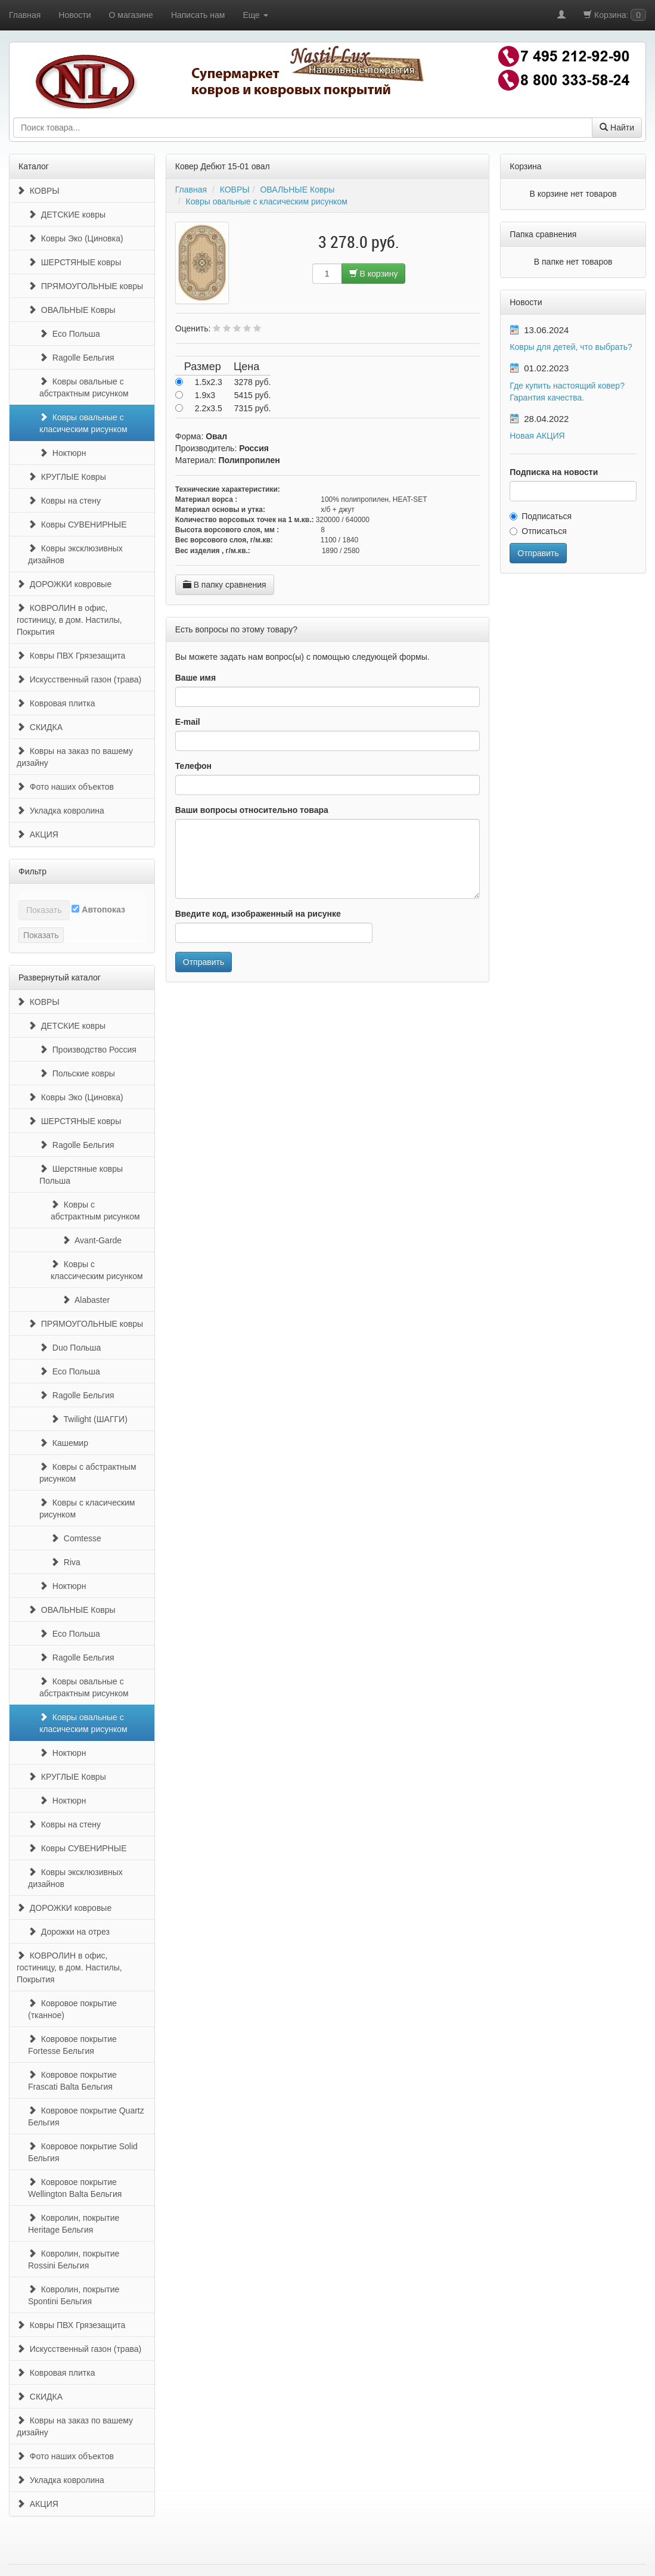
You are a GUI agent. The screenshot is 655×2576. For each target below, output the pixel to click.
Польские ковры (77, 1073)
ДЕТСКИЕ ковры (66, 214)
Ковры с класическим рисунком (87, 1508)
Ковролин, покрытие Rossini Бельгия (73, 2259)
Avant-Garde (92, 1240)
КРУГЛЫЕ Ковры (67, 477)
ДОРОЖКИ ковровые (64, 584)
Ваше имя (195, 677)
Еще (255, 15)
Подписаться (541, 516)
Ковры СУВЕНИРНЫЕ (77, 524)
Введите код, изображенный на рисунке (258, 913)
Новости (74, 15)
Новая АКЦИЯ (537, 435)
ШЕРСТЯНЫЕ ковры (74, 262)
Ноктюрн (62, 453)
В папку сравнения (224, 584)
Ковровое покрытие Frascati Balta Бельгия (72, 2080)
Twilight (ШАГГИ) (89, 1419)
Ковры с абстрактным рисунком (95, 1210)
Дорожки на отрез (69, 1931)
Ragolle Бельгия (76, 357)
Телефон (193, 766)
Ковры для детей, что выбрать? (571, 347)
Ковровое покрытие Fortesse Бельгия (72, 2045)
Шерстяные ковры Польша (81, 1174)
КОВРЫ (38, 190)
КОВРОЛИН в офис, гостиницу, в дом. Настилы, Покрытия (69, 620)
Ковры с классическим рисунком (97, 1270)
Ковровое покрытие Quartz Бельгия (86, 2116)
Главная (25, 15)
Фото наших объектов (65, 787)
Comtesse (76, 1538)
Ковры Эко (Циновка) (75, 238)
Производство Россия (87, 1049)
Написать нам (198, 15)
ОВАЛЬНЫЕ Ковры (72, 310)
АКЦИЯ (37, 834)
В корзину (373, 273)
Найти (617, 127)
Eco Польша (69, 334)
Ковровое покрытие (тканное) (72, 2009)
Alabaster (86, 1300)
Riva (65, 1562)
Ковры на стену (64, 500)
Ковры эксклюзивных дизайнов (75, 554)
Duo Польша (70, 1347)
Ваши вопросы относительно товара (251, 810)
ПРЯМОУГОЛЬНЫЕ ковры (85, 286)
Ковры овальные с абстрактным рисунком (84, 387)
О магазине (131, 15)
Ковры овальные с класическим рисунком (83, 423)
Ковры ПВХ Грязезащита (71, 655)
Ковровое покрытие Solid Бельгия (83, 2152)
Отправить (203, 962)
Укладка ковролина (60, 810)
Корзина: (614, 15)
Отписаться (538, 531)
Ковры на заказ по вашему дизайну (75, 757)
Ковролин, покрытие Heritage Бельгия (73, 2223)
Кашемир (63, 1443)
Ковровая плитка (56, 703)
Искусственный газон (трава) (79, 679)
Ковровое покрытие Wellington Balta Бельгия (75, 2188)
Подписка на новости (554, 472)
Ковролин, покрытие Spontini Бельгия (73, 2295)
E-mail (187, 722)
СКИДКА (40, 727)
